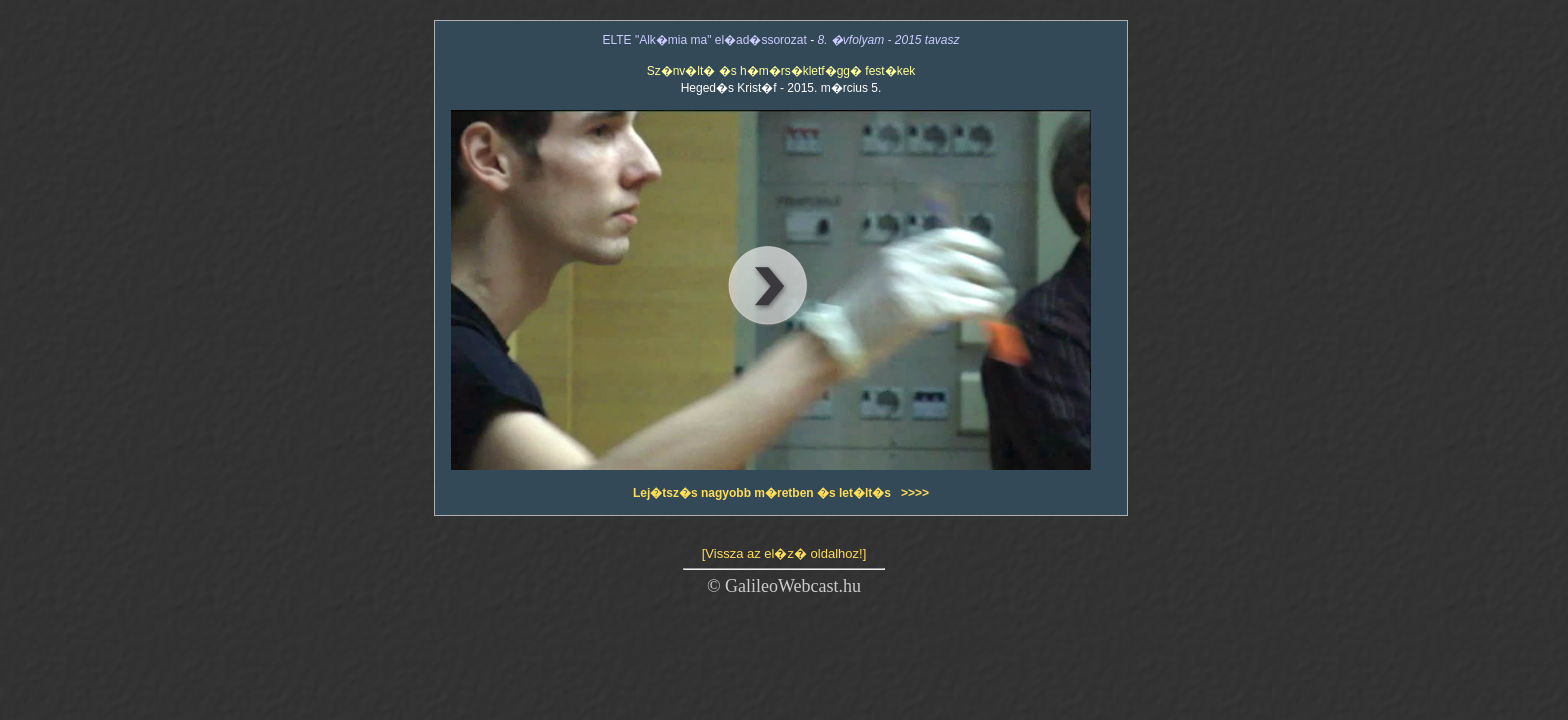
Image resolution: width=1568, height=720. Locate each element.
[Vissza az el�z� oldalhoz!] (784, 553)
